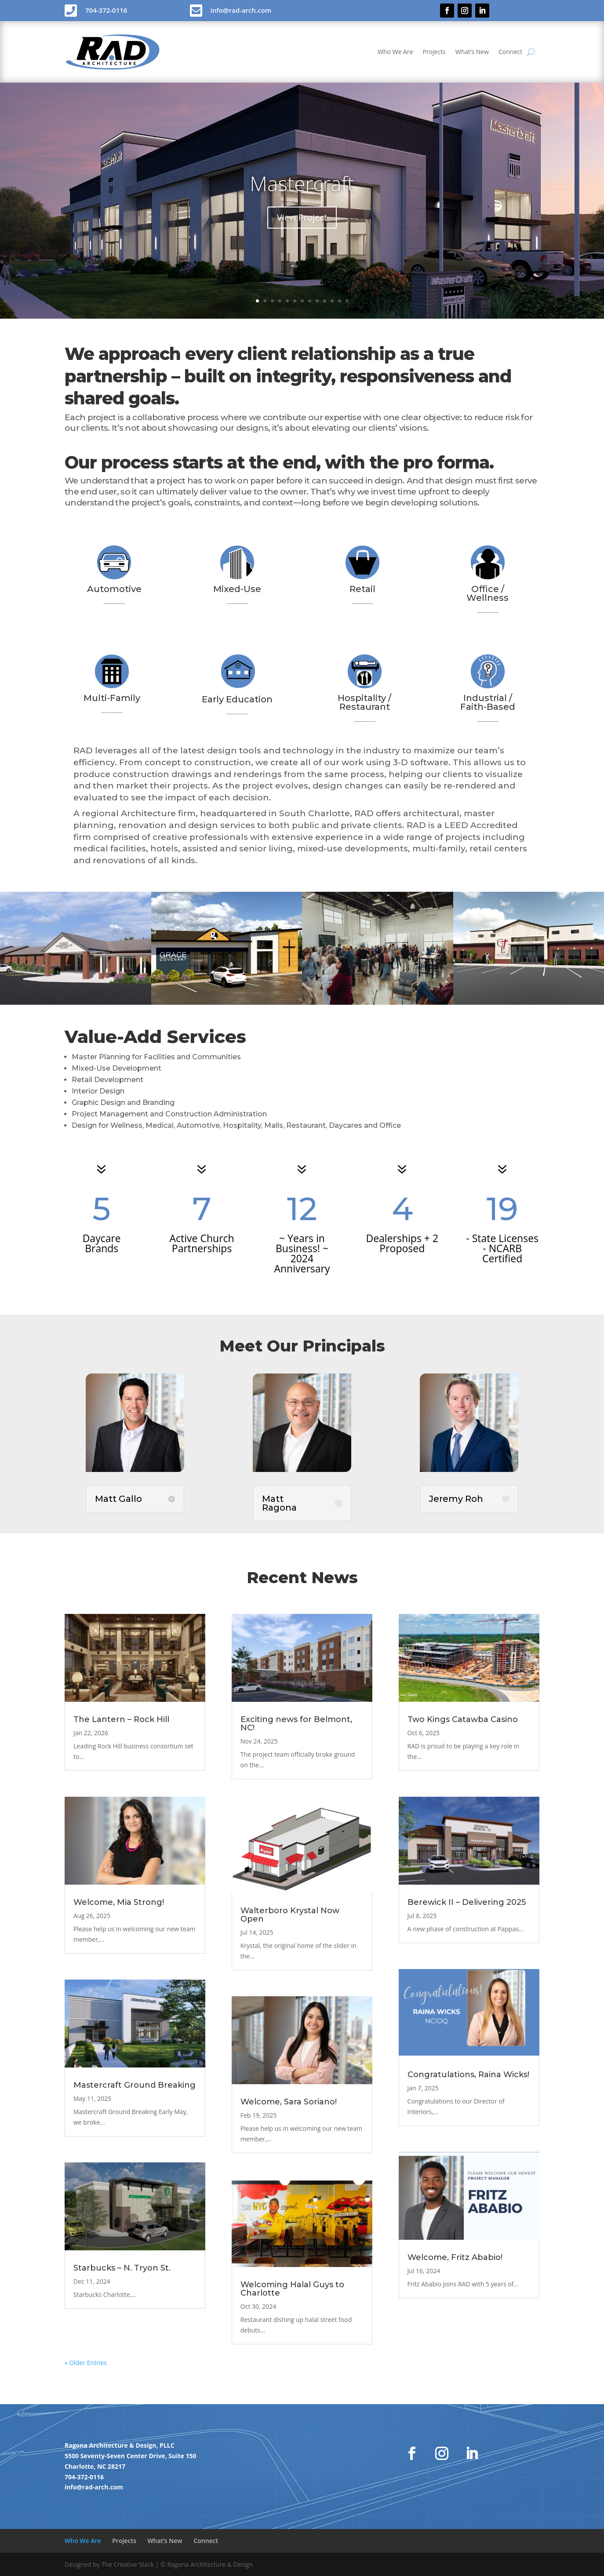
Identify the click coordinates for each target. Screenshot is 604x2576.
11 (332, 300)
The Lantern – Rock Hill (121, 1719)
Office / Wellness (487, 593)
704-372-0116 (84, 2477)
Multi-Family (112, 698)
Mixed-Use (237, 589)
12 (339, 300)
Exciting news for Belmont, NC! (296, 1724)
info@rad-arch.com (94, 2487)
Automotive (114, 589)
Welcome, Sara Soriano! (288, 2102)
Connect (510, 51)
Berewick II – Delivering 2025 (467, 1902)
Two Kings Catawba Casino (463, 1719)
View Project (302, 217)
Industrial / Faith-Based (487, 702)
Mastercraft (302, 183)
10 (324, 300)
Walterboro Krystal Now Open (289, 1915)
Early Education (237, 699)
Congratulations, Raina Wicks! (468, 2074)
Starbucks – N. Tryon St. (122, 2268)
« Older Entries (86, 2362)
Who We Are (395, 51)
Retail (362, 589)
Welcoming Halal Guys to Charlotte (292, 2289)
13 (347, 300)
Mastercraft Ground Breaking (134, 2085)
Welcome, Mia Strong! (118, 1902)
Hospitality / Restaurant (364, 702)
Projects (433, 51)
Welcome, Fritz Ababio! (455, 2257)
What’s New (472, 51)
